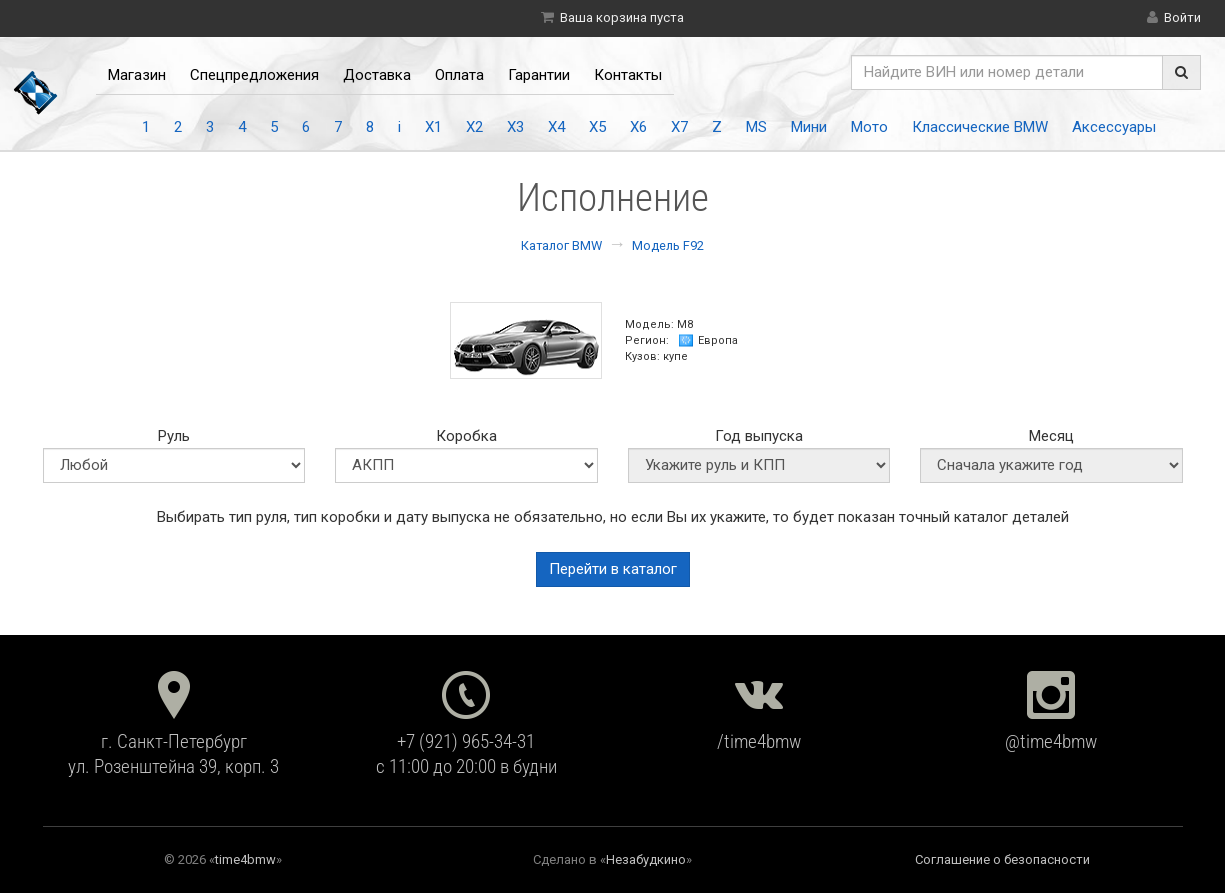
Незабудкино (646, 859)
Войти (1182, 17)
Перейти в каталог (613, 569)
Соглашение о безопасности (1002, 859)
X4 (556, 127)
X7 (679, 127)
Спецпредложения (254, 75)
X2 (474, 127)
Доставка (377, 75)
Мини (809, 127)
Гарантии (539, 75)
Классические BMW (980, 127)
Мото (869, 127)
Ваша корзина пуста (622, 17)
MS (756, 127)
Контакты (628, 75)
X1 (433, 127)
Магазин (137, 75)
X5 (597, 127)
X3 (515, 127)
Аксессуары (1114, 127)
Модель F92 (668, 245)
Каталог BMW (561, 245)
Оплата (459, 75)
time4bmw (245, 859)
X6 (638, 127)
